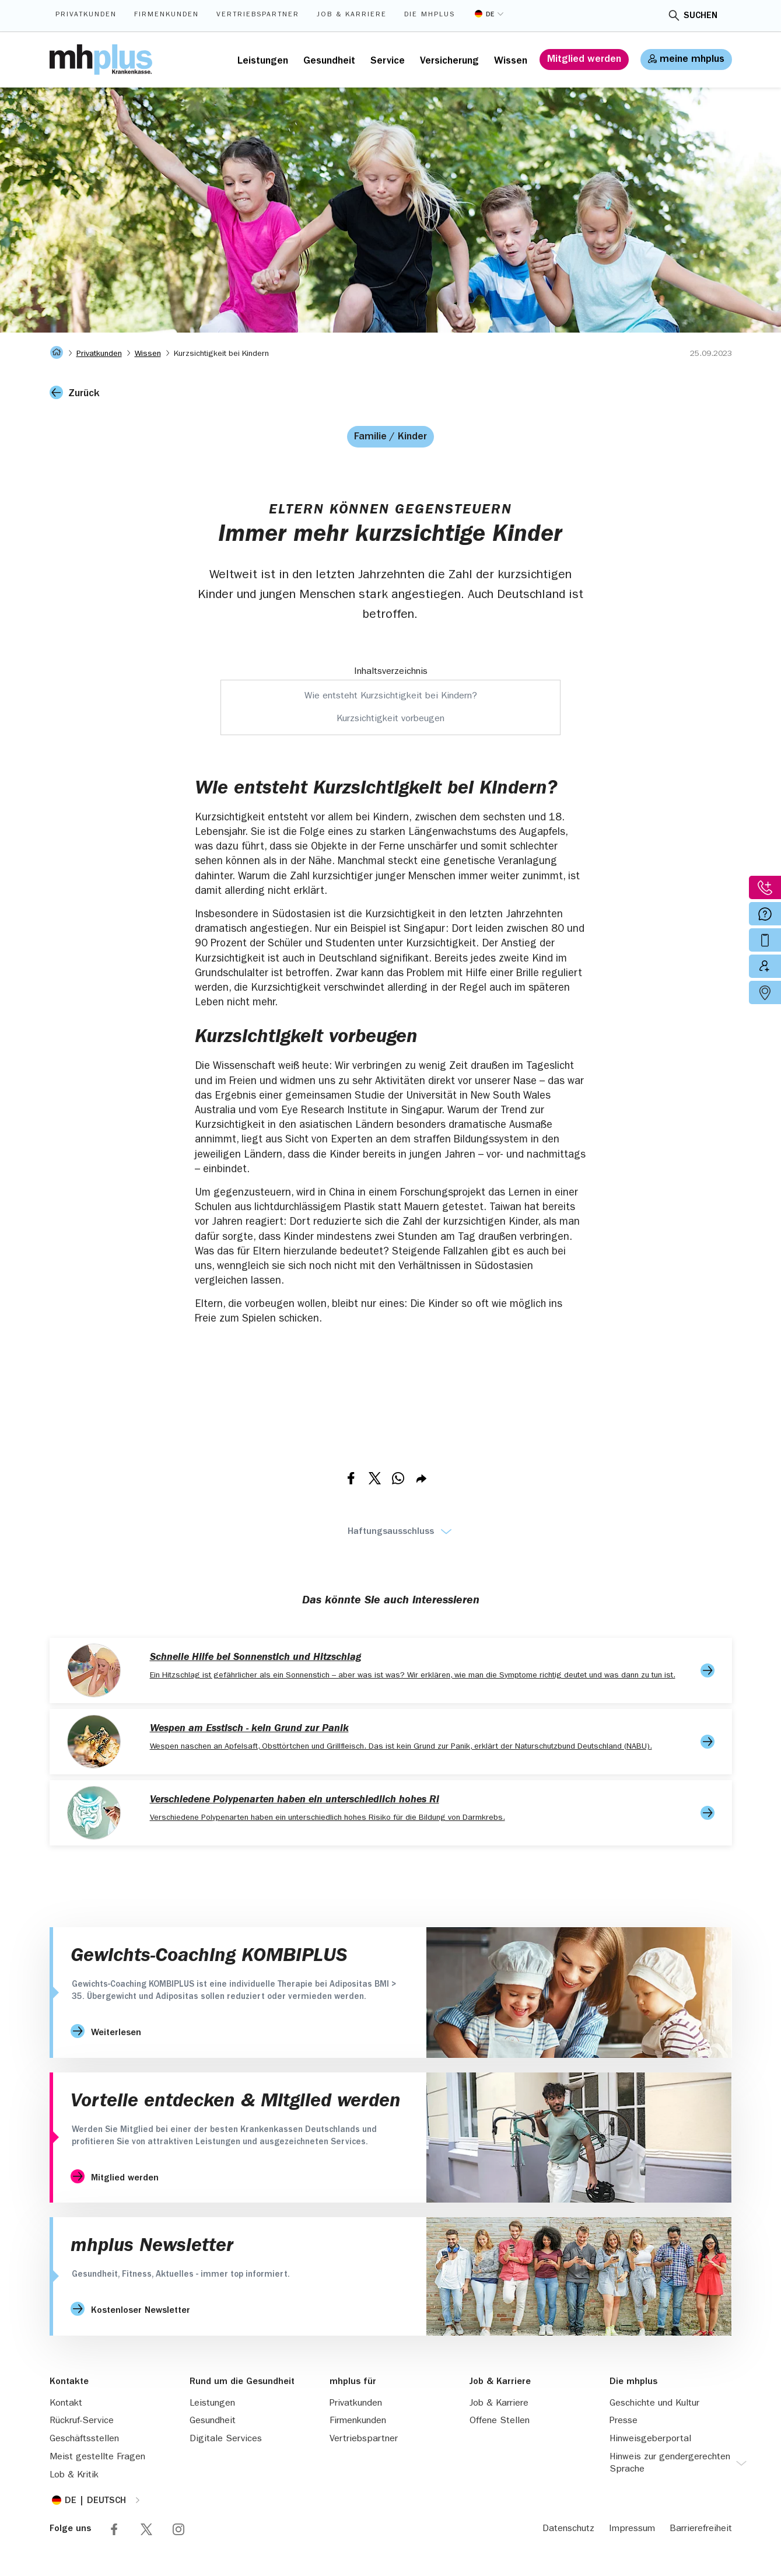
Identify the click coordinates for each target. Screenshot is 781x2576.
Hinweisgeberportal (650, 2439)
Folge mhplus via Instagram (178, 2529)
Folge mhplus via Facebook (114, 2529)
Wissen (510, 62)
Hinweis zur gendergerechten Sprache (670, 2463)
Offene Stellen (500, 2421)
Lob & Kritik (74, 2475)
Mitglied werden (584, 60)
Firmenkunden (166, 15)
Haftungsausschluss (391, 1532)
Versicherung (449, 62)
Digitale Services (226, 2439)
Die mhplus (429, 15)
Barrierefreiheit (701, 2529)
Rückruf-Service (82, 2421)
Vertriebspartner (257, 15)
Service (387, 62)
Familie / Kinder (390, 437)
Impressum (632, 2529)
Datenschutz (568, 2529)
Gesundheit (329, 62)
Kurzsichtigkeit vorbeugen (390, 719)
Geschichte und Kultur (654, 2404)
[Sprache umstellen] (489, 14)
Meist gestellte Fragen (97, 2457)
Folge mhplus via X (146, 2529)
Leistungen (262, 62)
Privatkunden (86, 15)
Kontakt (66, 2404)
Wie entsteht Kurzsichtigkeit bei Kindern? (390, 696)
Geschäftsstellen (84, 2439)
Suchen (700, 16)
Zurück (84, 394)
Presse (624, 2421)
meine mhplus (692, 60)
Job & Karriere (352, 15)
